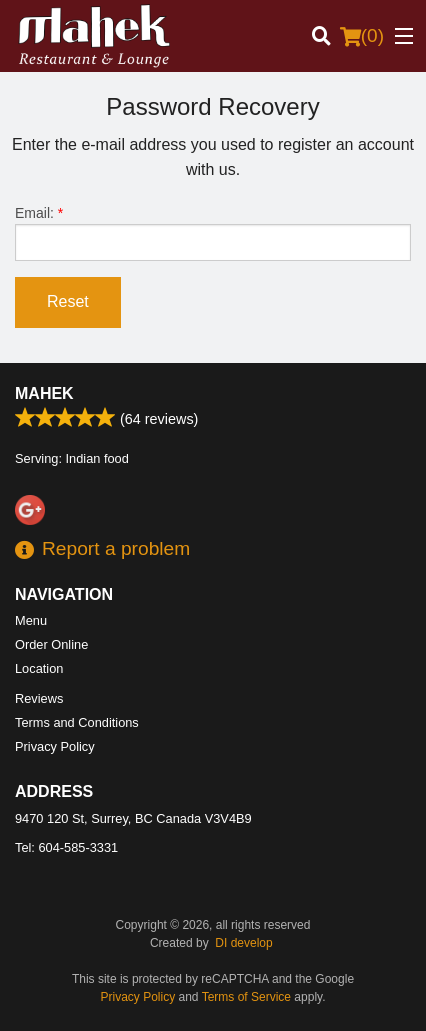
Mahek (44, 393)
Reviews (39, 698)
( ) (362, 36)
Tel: (66, 847)
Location (39, 668)
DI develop (243, 943)
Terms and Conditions (77, 722)
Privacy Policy (55, 746)
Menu (31, 620)
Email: (213, 233)
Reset (68, 301)
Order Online (51, 644)
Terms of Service (246, 997)
